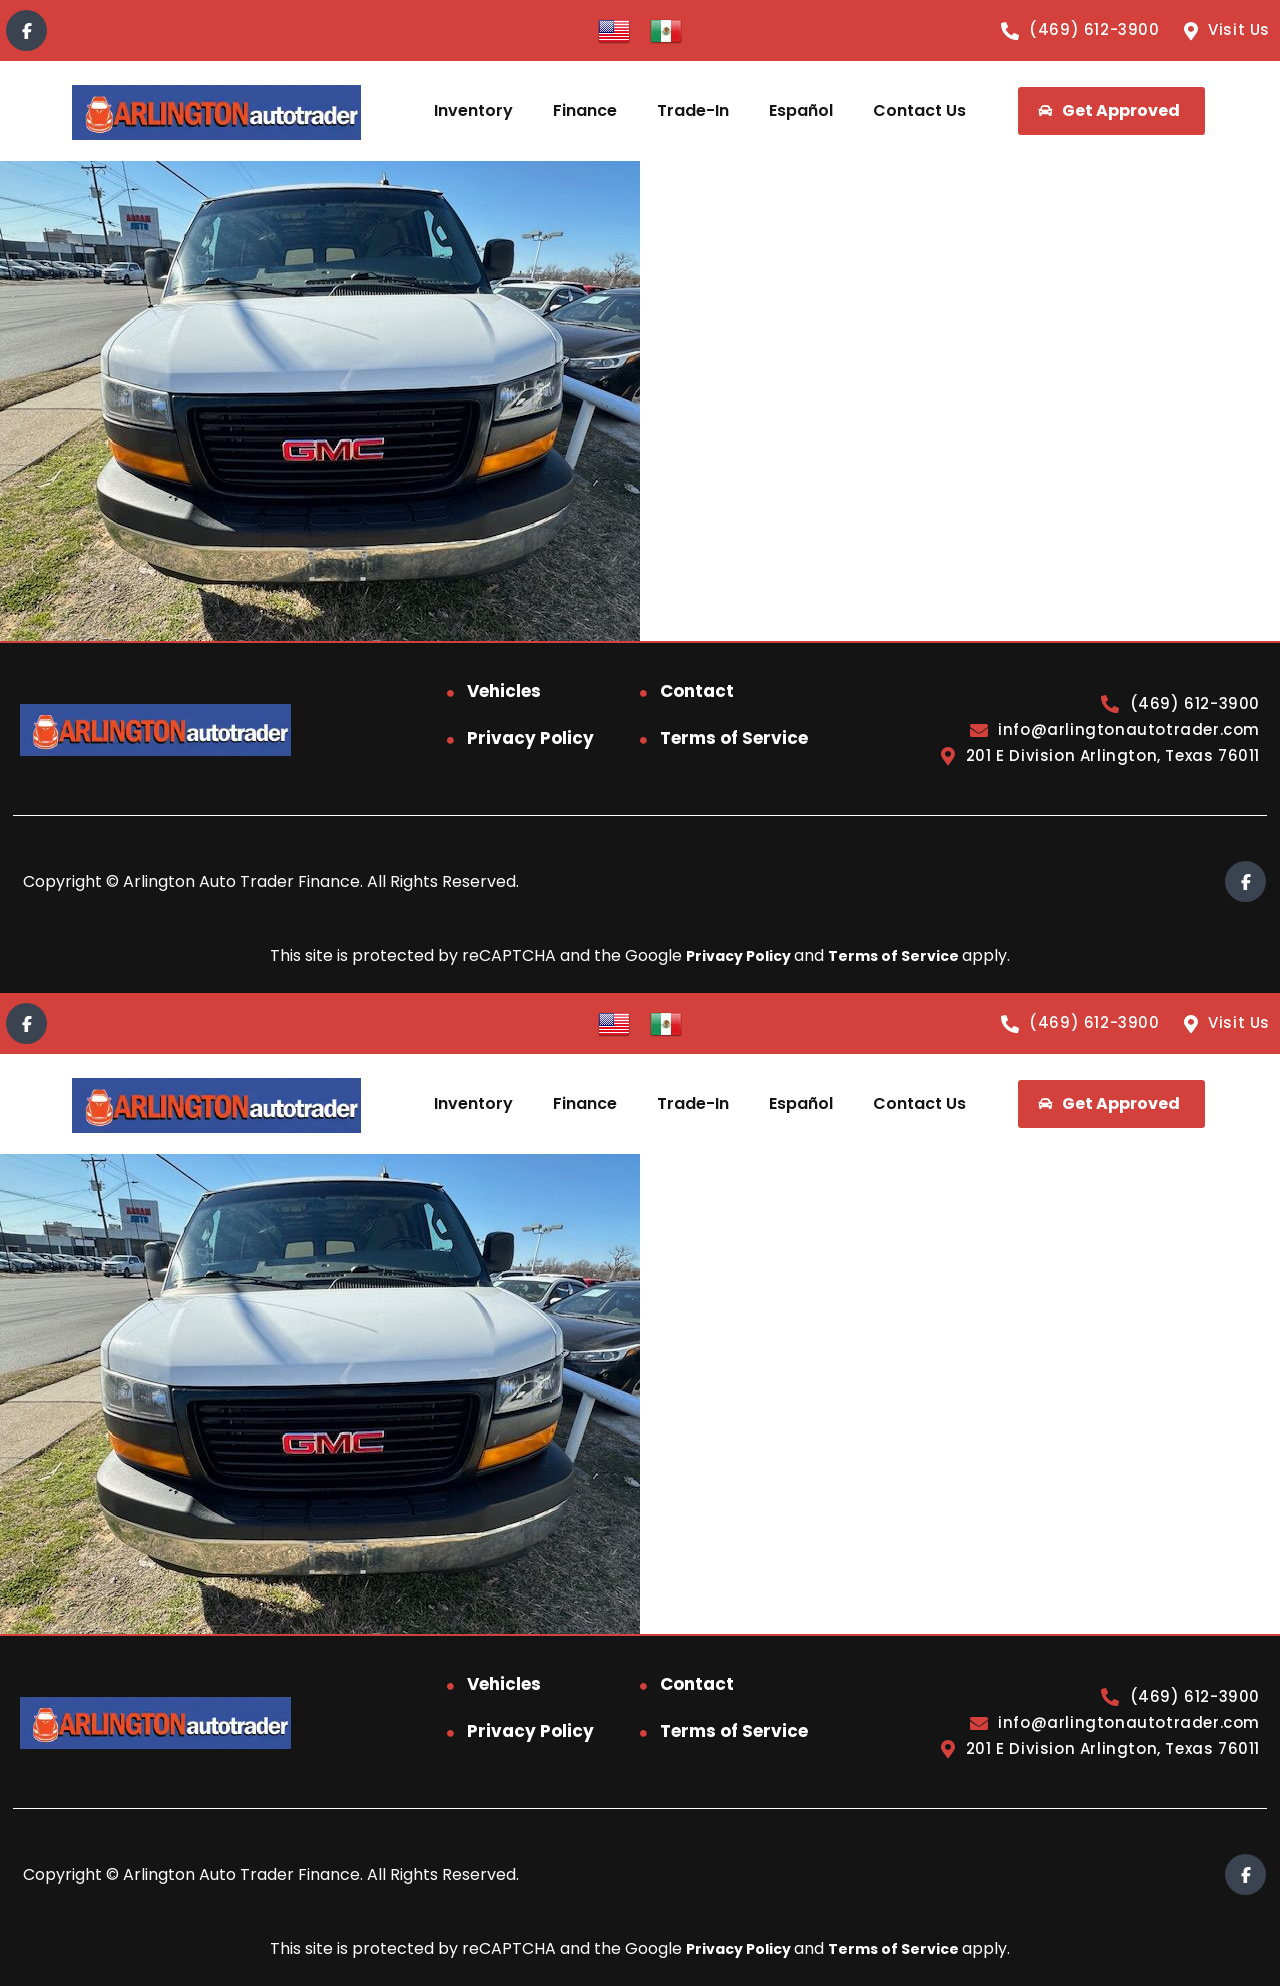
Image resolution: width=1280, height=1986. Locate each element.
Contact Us (919, 110)
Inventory (473, 110)
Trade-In (693, 110)
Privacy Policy (530, 738)
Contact (697, 691)
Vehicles (504, 691)
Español (801, 110)
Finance (585, 110)
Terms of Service (734, 738)
